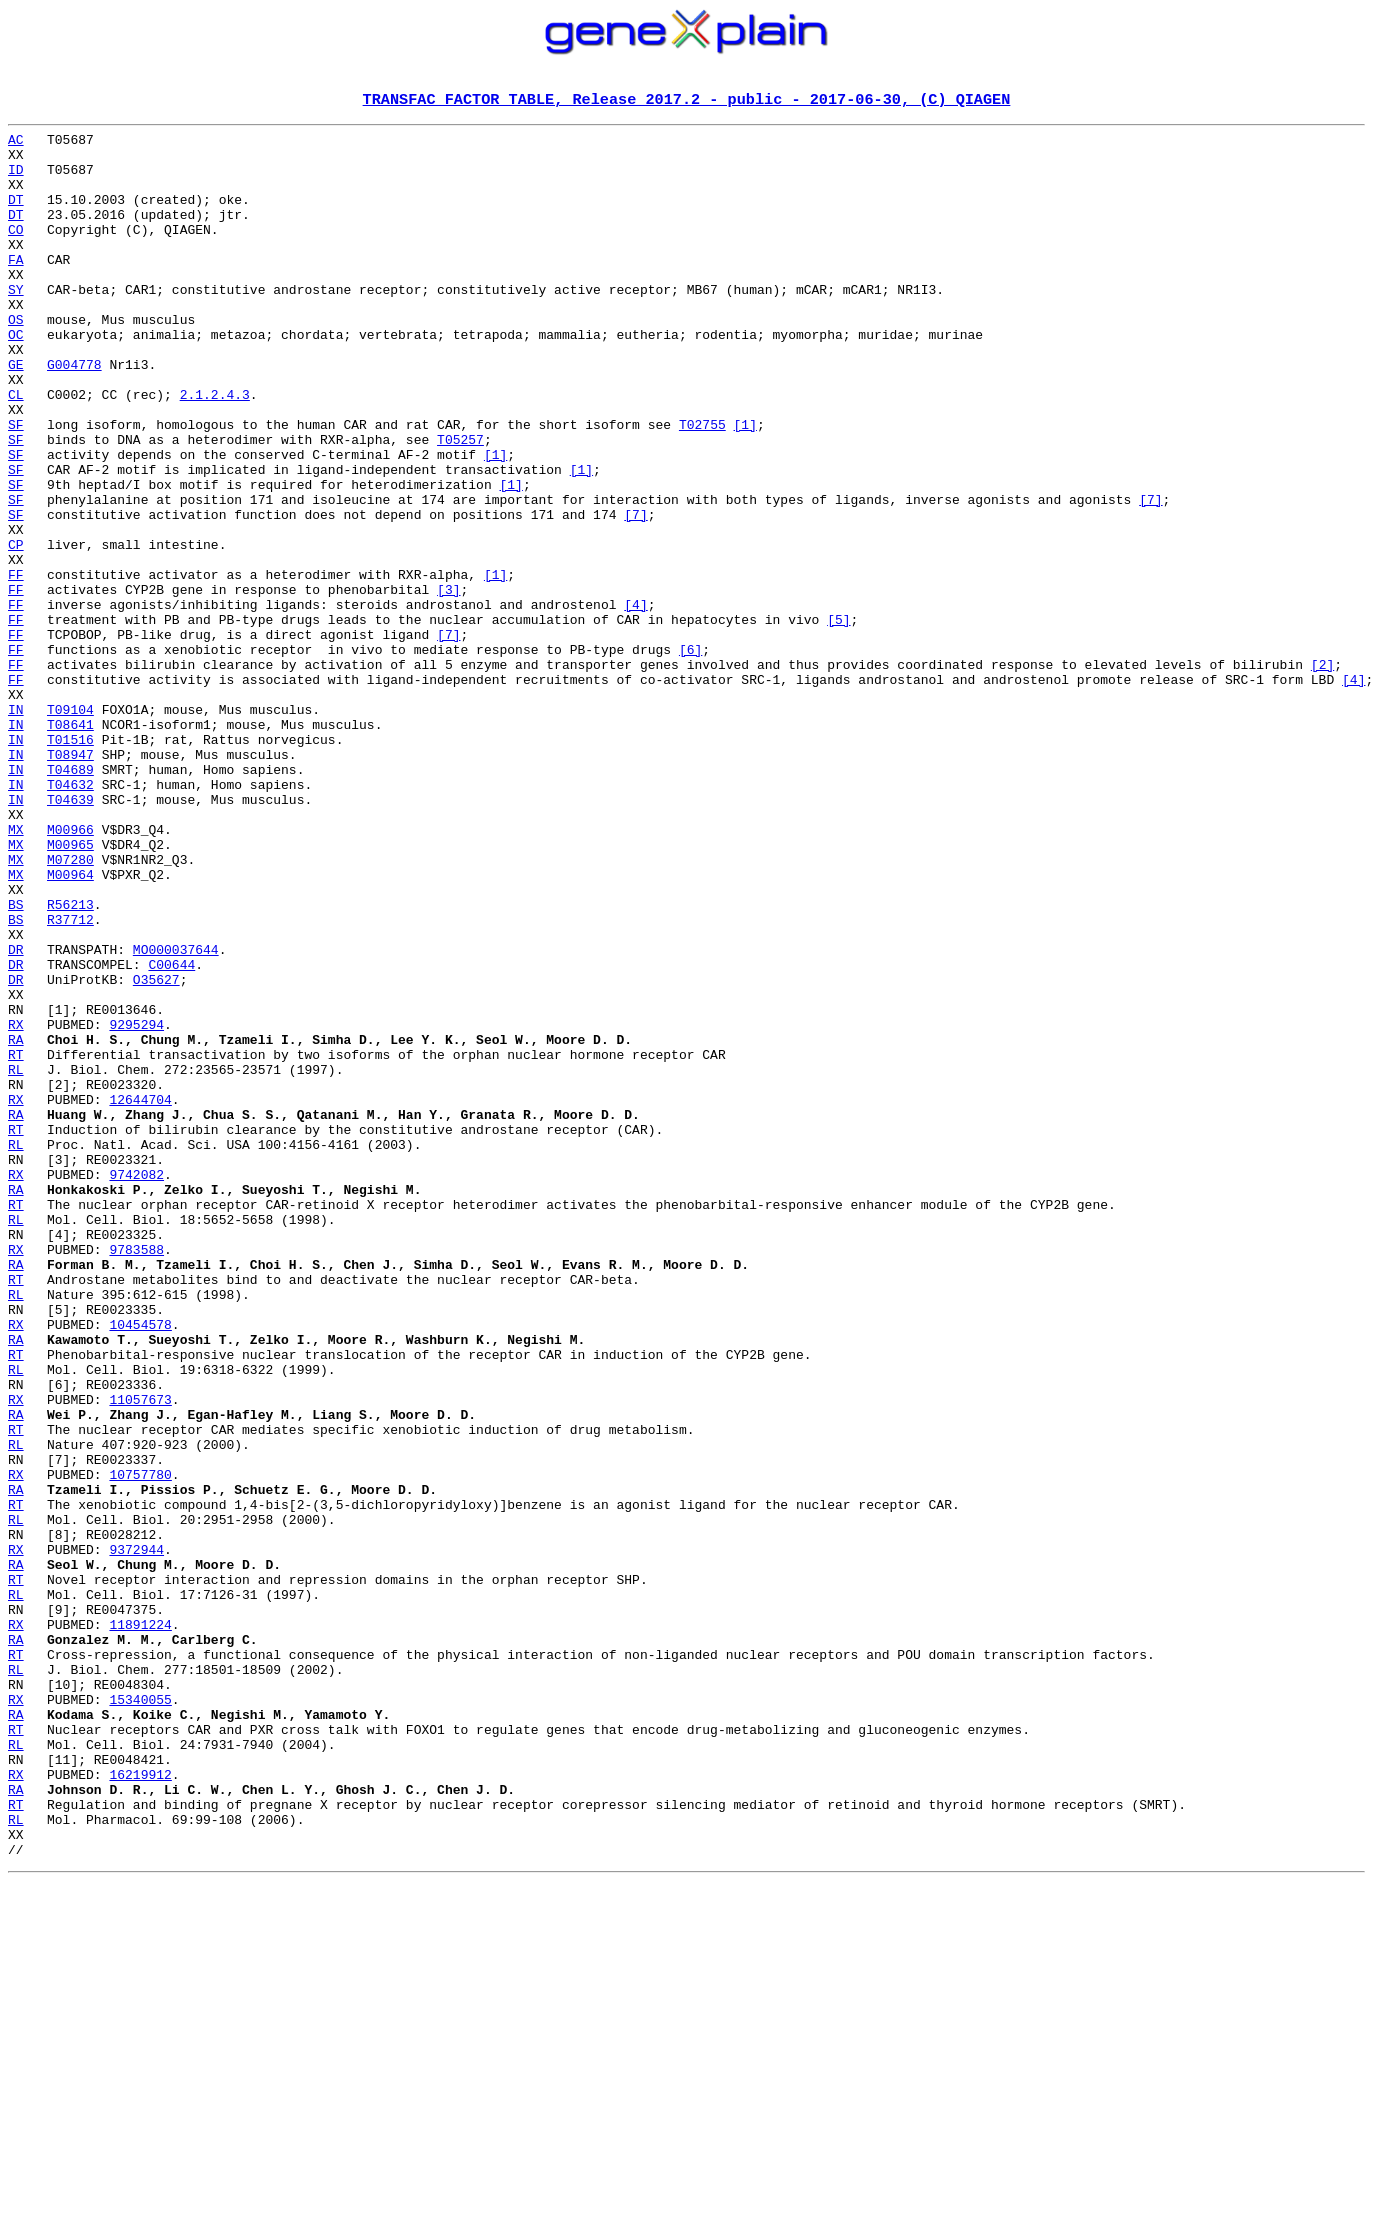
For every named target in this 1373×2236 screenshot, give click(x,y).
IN (16, 828)
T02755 (702, 486)
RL (16, 1260)
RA (16, 1224)
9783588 (136, 1476)
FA (16, 288)
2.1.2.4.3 (215, 450)
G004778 (74, 414)
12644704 (140, 1296)
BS (16, 1062)
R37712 (70, 1080)
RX (16, 1206)
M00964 (70, 1026)
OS (16, 360)
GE (16, 414)
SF (16, 486)
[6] (690, 756)
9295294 (136, 1206)
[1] (744, 486)
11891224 (140, 1926)
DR (16, 1116)
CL (16, 450)
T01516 (70, 864)
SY (16, 324)
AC (16, 144)
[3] (448, 684)
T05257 (460, 504)
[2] (1322, 774)
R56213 (70, 1062)
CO (16, 252)
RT (16, 1242)
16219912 (140, 2106)
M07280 (70, 1008)
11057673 (140, 1656)
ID (16, 180)
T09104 (70, 828)
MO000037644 (176, 1116)
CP (16, 630)
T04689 (70, 900)
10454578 (140, 1566)
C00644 (171, 1134)
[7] (1150, 576)
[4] (635, 702)
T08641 (70, 846)
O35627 (156, 1152)
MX (16, 972)
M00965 (70, 990)
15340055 (140, 2016)
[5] (838, 720)
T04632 (70, 918)
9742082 (136, 1386)
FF (16, 666)
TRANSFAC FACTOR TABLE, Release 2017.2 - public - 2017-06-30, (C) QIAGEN (687, 101)
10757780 (140, 1746)
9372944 (136, 1836)
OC (16, 378)
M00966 (70, 972)
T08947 (70, 882)
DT (16, 216)
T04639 (70, 936)
